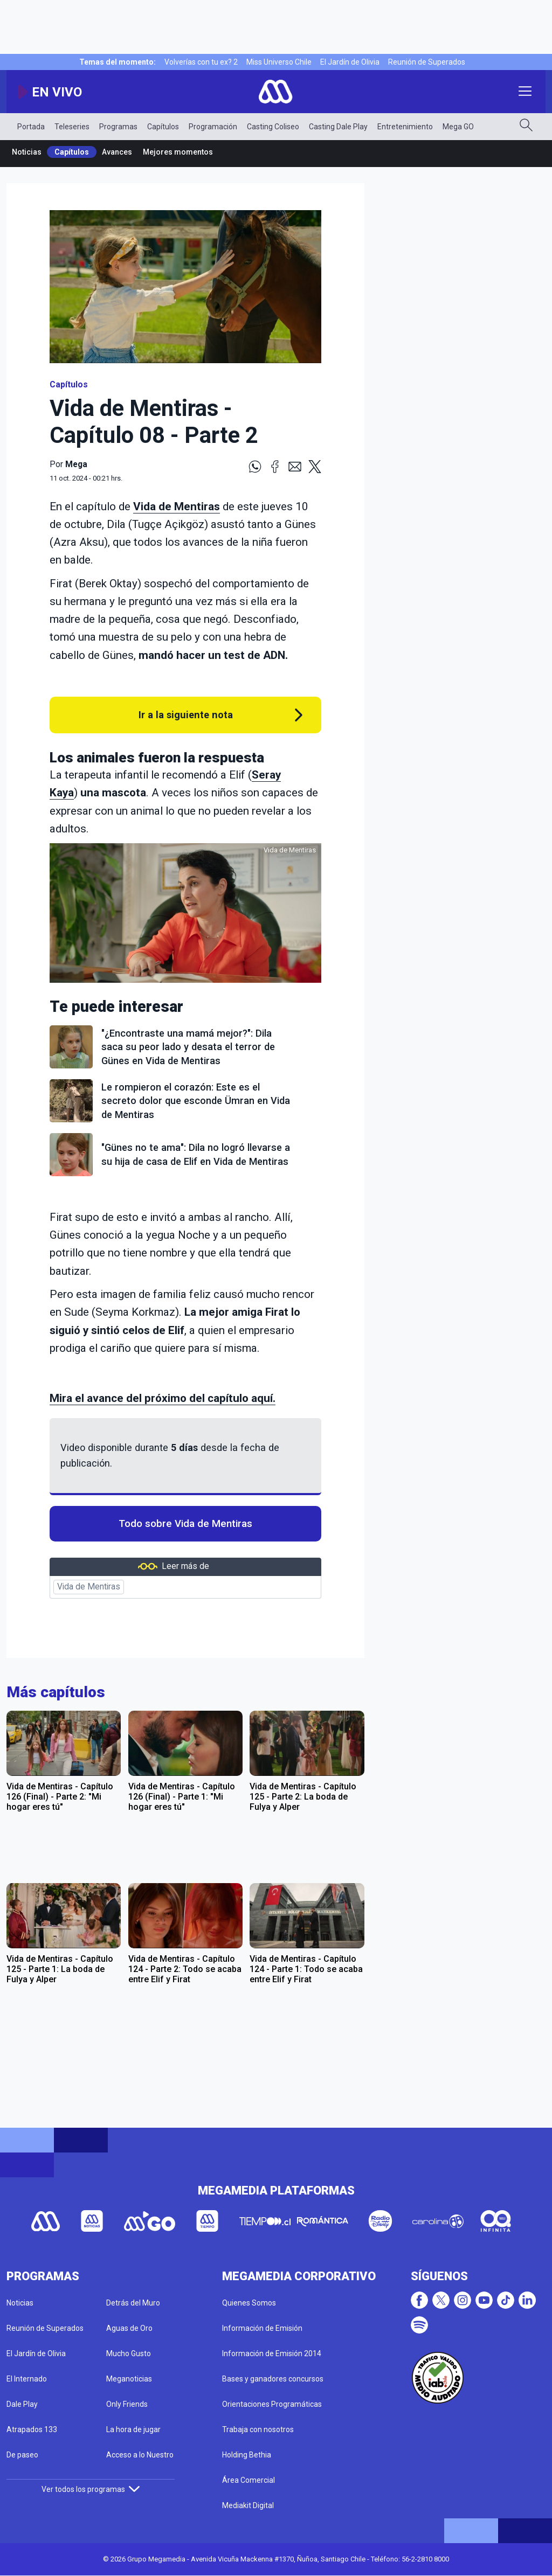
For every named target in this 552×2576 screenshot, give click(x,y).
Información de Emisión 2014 (271, 2353)
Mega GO (458, 126)
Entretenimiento (405, 126)
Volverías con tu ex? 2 (201, 62)
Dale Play (22, 2404)
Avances (117, 152)
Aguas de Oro (129, 2328)
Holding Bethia (246, 2454)
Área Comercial (248, 2480)
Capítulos (163, 126)
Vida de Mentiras (176, 506)
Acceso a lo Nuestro (140, 2454)
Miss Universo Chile (279, 62)
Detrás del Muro (133, 2303)
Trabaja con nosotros (258, 2429)
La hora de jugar (133, 2429)
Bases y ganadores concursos (272, 2378)
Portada (31, 126)
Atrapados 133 (31, 2429)
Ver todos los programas (91, 2489)
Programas (118, 126)
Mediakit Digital (248, 2505)
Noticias (27, 152)
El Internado (26, 2378)
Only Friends (127, 2404)
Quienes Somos (249, 2303)
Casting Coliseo (273, 126)
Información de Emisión (262, 2328)
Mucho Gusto (128, 2353)
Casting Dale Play (338, 126)
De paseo (22, 2454)
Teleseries (71, 126)
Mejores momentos (178, 152)
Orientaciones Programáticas (272, 2404)
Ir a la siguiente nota (186, 714)
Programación (213, 126)
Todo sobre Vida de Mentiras (185, 1524)
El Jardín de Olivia (350, 62)
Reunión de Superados (426, 62)
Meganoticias (129, 2378)
